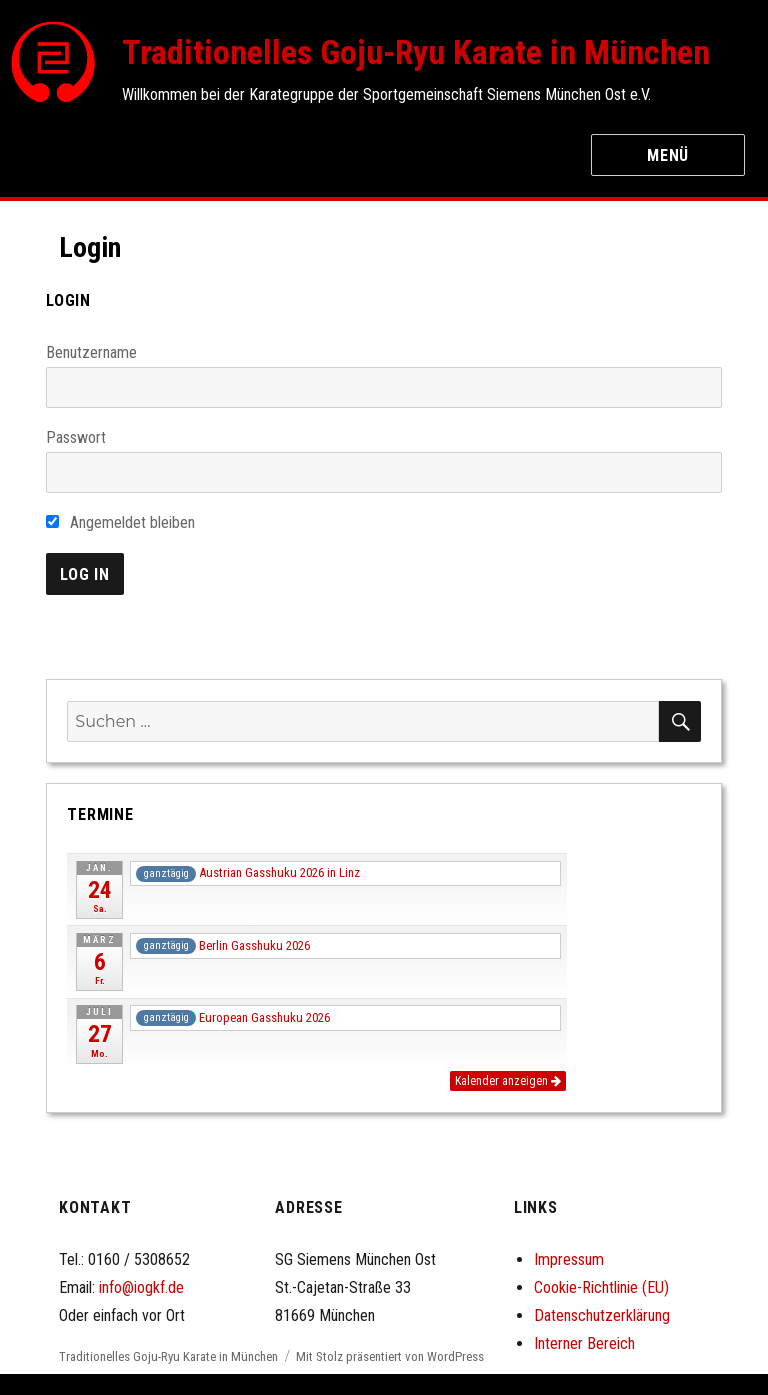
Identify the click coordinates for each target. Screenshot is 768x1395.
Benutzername (91, 352)
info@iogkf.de (141, 1287)
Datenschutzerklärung (602, 1315)
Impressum (569, 1259)
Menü (668, 155)
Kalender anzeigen (508, 1081)
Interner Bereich (584, 1343)
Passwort (76, 437)
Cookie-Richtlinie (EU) (601, 1287)
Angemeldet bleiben (120, 522)
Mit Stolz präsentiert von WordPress (390, 1356)
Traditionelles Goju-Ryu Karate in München (416, 52)
